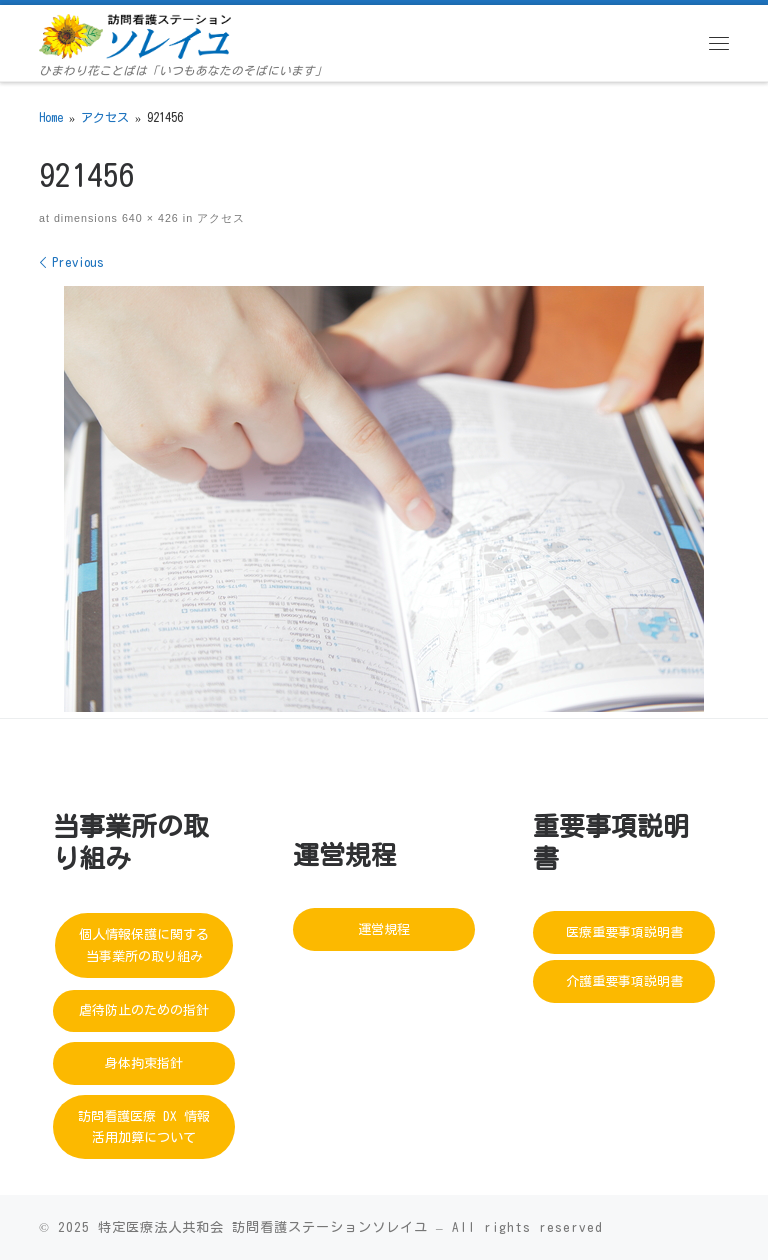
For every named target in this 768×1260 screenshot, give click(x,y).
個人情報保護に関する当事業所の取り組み (144, 945)
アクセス (105, 117)
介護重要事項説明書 (624, 981)
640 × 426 (148, 218)
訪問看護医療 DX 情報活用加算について (144, 1127)
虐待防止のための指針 (144, 1010)
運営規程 (384, 929)
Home (51, 117)
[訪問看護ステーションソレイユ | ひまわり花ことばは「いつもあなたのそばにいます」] (135, 34)
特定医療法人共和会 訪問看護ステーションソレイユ (263, 1227)
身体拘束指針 (144, 1063)
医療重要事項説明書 (624, 932)
